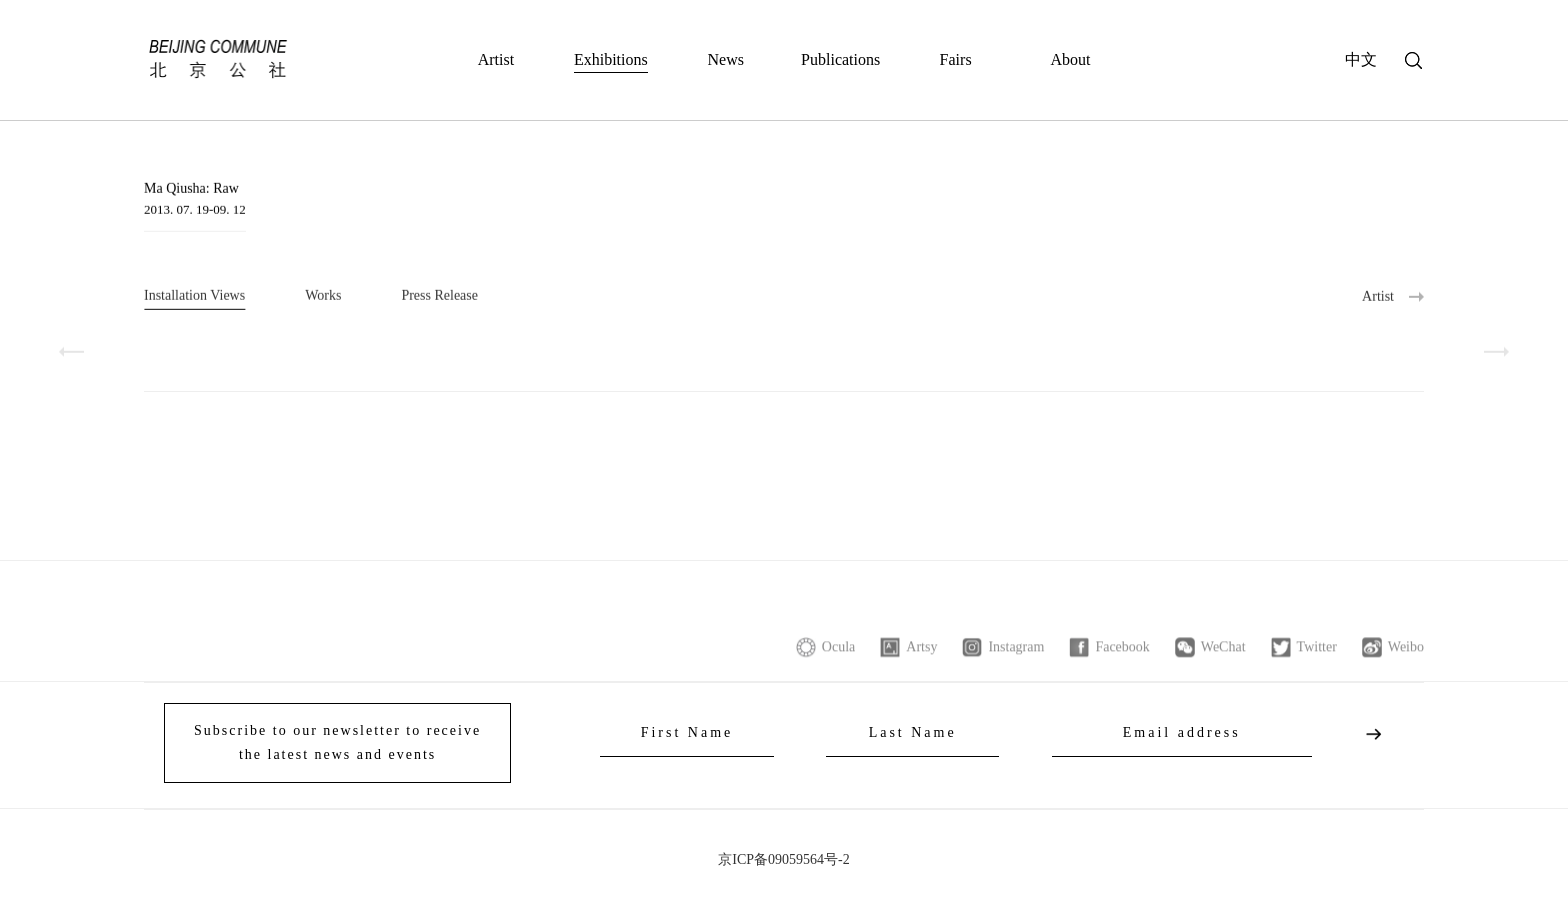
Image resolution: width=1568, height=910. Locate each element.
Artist (496, 59)
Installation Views (194, 297)
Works (323, 297)
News (726, 59)
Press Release (439, 297)
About (1071, 59)
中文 (1361, 59)
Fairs (956, 59)
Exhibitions (611, 59)
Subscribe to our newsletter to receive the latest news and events (337, 742)
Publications (840, 59)
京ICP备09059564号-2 (783, 859)
